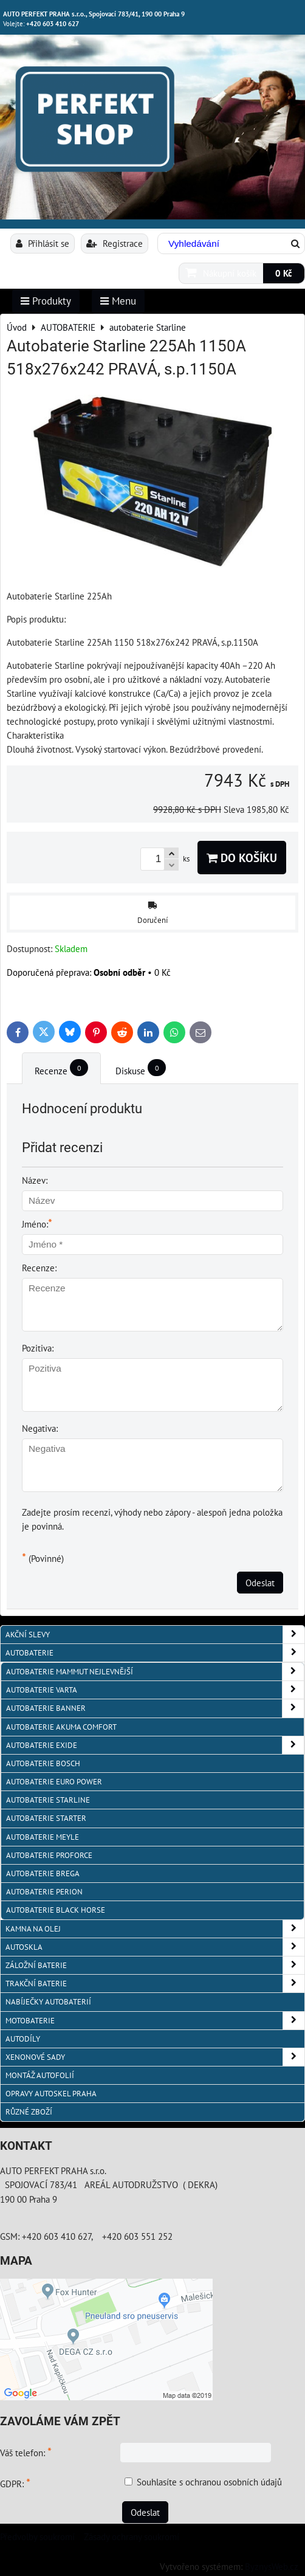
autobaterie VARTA (155, 1690)
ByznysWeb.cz (271, 2566)
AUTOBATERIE (154, 1653)
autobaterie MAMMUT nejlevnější (155, 1671)
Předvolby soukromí (37, 2536)
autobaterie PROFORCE (49, 1855)
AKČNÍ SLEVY (154, 1634)
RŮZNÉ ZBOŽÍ (28, 2112)
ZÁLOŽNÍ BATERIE (154, 1965)
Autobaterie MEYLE (42, 1837)
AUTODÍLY (22, 2039)
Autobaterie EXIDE (155, 1745)
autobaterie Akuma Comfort (61, 1727)
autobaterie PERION (44, 1892)
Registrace (114, 243)
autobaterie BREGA (43, 1873)
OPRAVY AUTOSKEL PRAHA (51, 2093)
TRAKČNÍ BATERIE (154, 1983)
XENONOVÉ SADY (154, 2057)
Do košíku (242, 857)
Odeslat (260, 1582)
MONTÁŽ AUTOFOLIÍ (39, 2075)
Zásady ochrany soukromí (131, 2536)
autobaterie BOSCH (43, 1763)
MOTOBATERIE (154, 2020)
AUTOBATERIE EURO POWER (54, 1782)
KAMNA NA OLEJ (154, 1929)
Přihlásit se (42, 243)
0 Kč (283, 273)
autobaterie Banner (155, 1708)
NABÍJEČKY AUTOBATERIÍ (48, 2002)
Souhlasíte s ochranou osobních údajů (209, 2482)
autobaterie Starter (46, 1818)
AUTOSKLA (154, 1947)
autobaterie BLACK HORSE (55, 1910)
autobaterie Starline (48, 1800)
